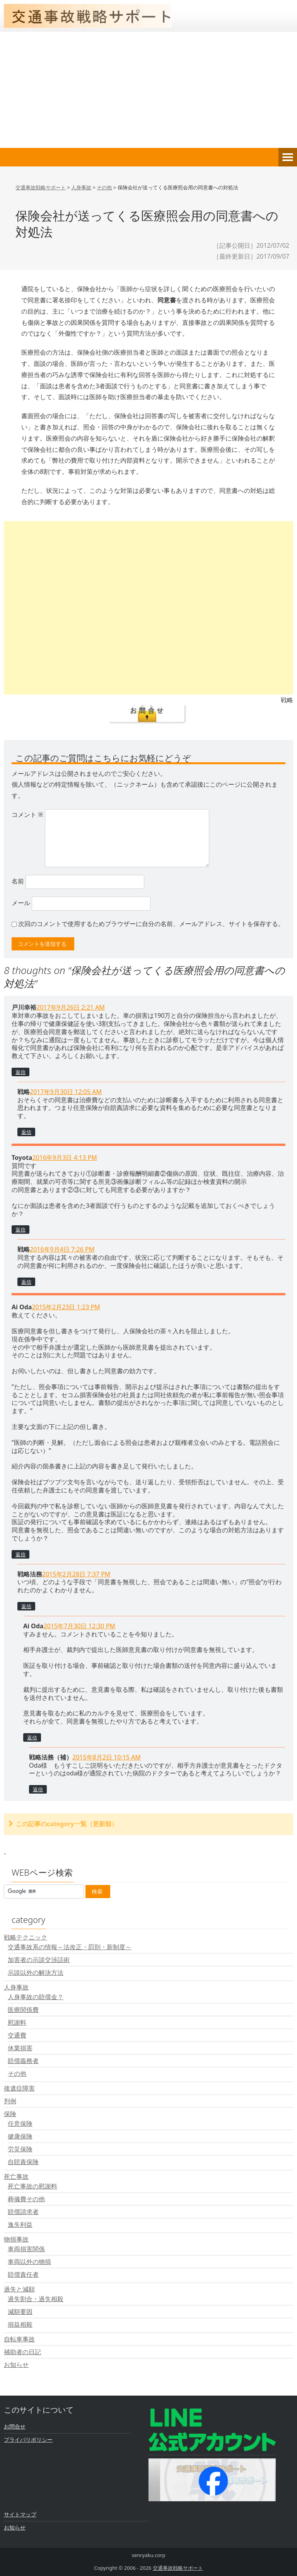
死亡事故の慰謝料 (32, 2186)
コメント (27, 814)
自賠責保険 (23, 2162)
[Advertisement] (148, 90)
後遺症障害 (19, 2088)
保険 (10, 2114)
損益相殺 (20, 2324)
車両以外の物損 (29, 2261)
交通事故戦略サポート (178, 2567)
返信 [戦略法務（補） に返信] (38, 1789)
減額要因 (20, 2311)
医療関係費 (23, 2009)
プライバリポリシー (28, 2439)
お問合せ (15, 2426)
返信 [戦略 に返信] (26, 1132)
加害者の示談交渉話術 (39, 1959)
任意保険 (20, 2123)
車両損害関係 (26, 2249)
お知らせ (16, 2364)
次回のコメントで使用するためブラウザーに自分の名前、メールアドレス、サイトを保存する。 (151, 923)
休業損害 (20, 2048)
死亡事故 (16, 2176)
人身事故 (16, 1987)
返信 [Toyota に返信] (20, 1229)
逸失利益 (20, 2224)
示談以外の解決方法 (35, 1972)
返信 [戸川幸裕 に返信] (20, 1071)
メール (21, 903)
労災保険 (20, 2149)
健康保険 (20, 2136)
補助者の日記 (22, 2352)
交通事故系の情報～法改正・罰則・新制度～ (69, 1947)
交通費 (17, 2035)
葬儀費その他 (26, 2199)
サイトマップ (20, 2514)
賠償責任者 (23, 2274)
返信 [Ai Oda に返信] (20, 1554)
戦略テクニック (25, 1937)
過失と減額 (19, 2289)
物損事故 (16, 2239)
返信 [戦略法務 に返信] (26, 1606)
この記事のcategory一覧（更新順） (67, 1824)
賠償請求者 (23, 2211)
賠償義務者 (23, 2060)
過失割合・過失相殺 (35, 2299)
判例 (10, 2101)
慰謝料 (17, 2022)
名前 (18, 881)
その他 (17, 2073)
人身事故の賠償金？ (35, 1997)
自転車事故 (19, 2339)
